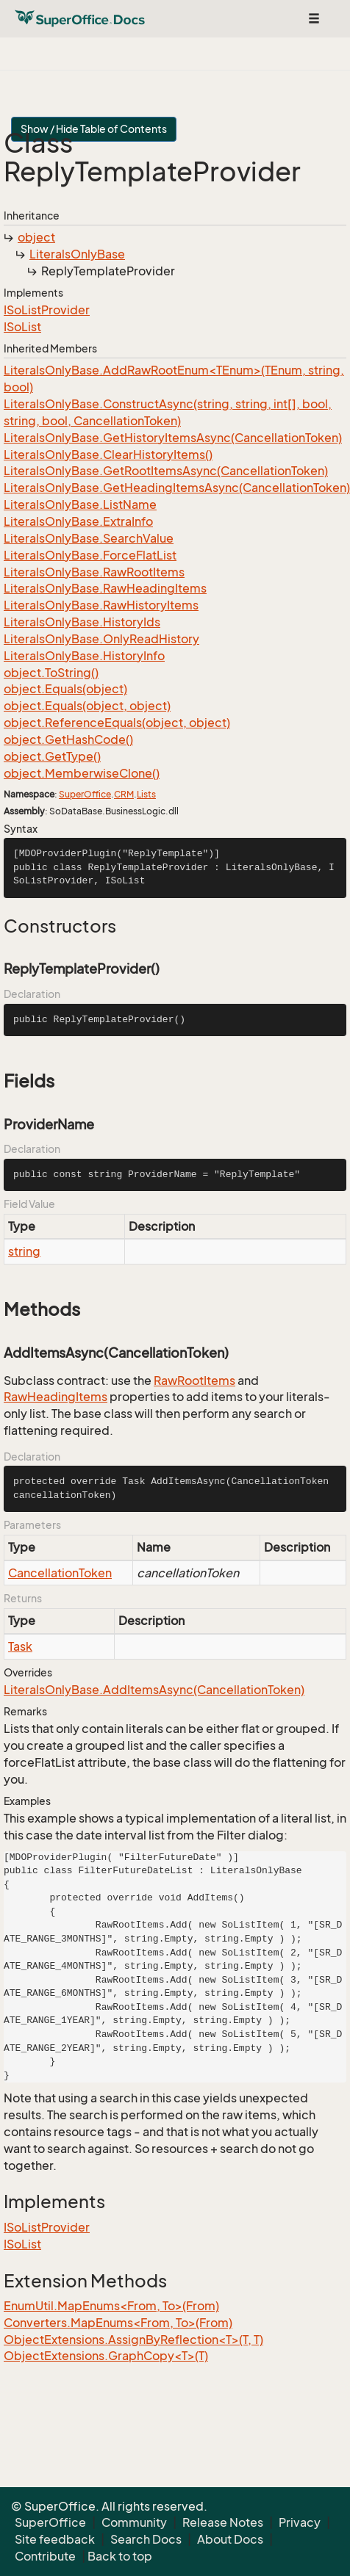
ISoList (22, 326)
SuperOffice (85, 794)
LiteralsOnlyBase (77, 254)
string (24, 1251)
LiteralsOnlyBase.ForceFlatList (90, 555)
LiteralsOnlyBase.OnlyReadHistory (101, 639)
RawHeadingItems (55, 1396)
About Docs (230, 2539)
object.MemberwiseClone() (82, 773)
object (36, 237)
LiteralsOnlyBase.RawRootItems (94, 572)
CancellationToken (60, 1573)
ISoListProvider (47, 310)
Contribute (45, 2556)
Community (134, 2522)
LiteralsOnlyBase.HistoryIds (82, 622)
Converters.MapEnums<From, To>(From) (118, 2322)
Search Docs (146, 2539)
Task (20, 1646)
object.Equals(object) (65, 688)
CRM (124, 794)
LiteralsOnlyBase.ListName (80, 504)
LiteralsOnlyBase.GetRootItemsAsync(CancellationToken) (166, 470)
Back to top (120, 2556)
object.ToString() (51, 672)
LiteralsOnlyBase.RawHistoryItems (101, 605)
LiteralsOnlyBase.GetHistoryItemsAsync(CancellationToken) (173, 437)
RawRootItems (194, 1380)
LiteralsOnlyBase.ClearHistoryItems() (108, 454)
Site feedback (55, 2539)
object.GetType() (52, 756)
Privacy (300, 2522)
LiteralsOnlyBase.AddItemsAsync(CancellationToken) (154, 1689)
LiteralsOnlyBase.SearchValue (89, 538)
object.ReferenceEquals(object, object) (117, 722)
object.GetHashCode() (68, 739)
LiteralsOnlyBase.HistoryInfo (84, 655)
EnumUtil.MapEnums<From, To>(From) (111, 2305)
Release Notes (222, 2522)
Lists (146, 794)
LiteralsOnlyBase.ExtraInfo (78, 521)
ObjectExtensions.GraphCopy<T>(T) (106, 2355)
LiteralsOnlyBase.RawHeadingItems (105, 588)
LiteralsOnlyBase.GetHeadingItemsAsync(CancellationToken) (177, 487)
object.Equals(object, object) (87, 705)
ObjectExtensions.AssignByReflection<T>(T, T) (133, 2339)
